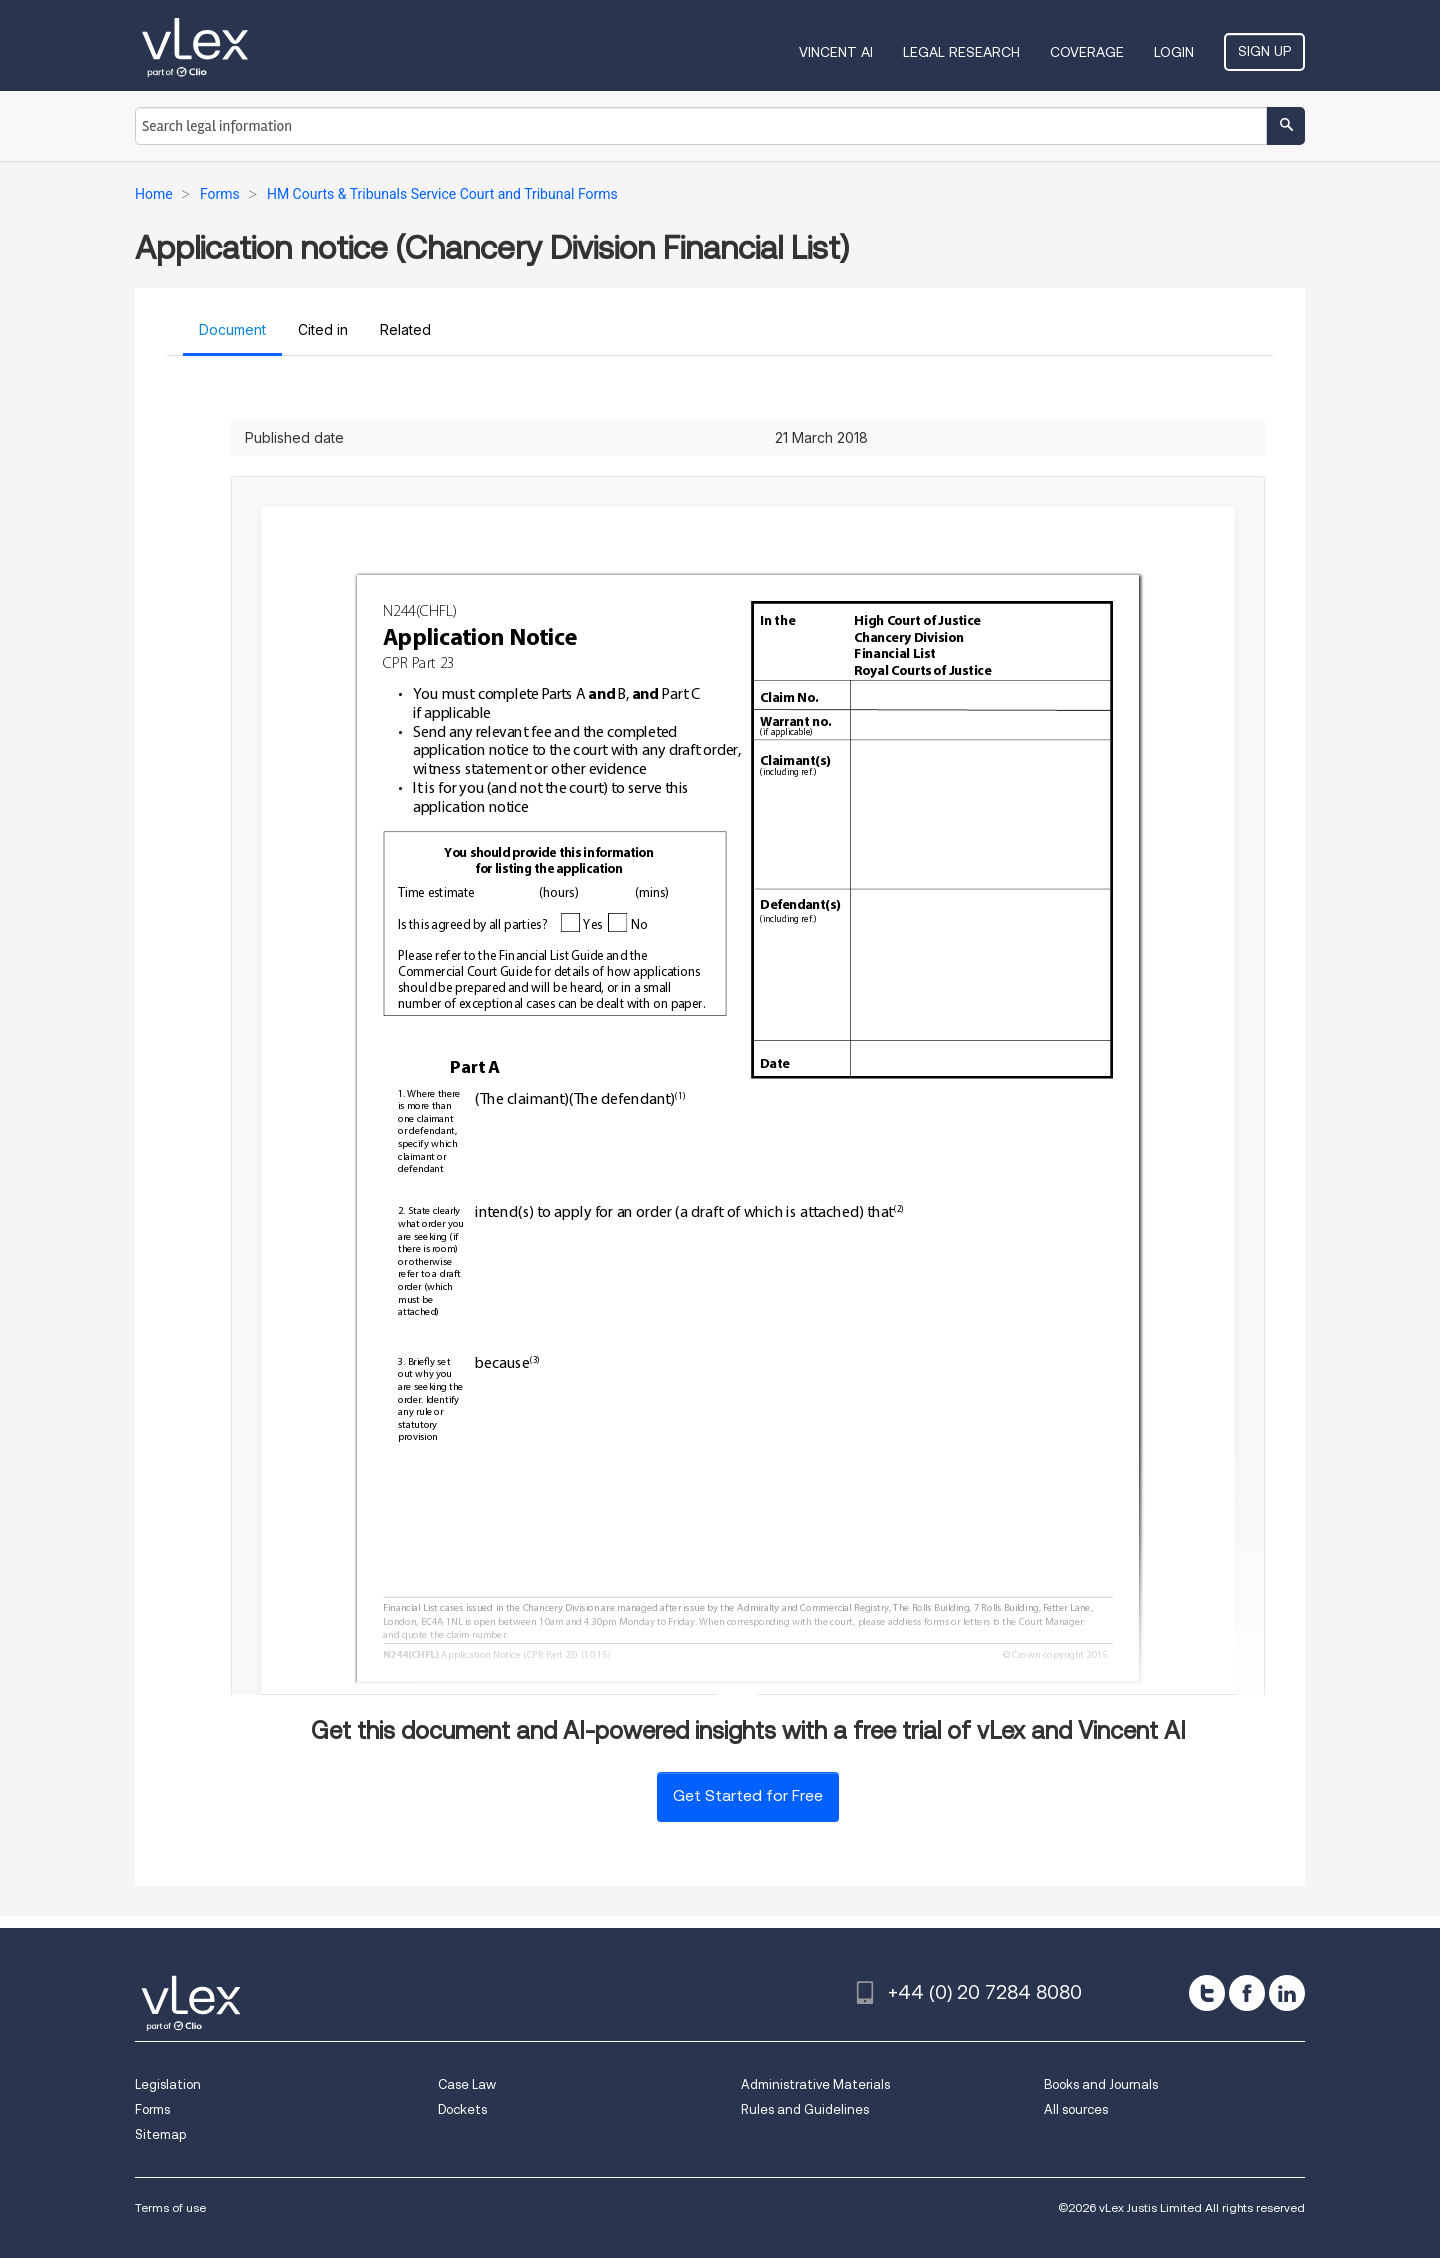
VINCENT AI (836, 52)
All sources (1076, 2109)
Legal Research (961, 52)
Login (1174, 52)
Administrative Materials (815, 2084)
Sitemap (160, 2134)
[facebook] (1247, 1993)
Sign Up (1264, 51)
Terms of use (170, 2207)
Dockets (462, 2109)
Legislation (168, 2084)
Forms (152, 2109)
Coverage (1087, 52)
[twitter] (1207, 1993)
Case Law (467, 2084)
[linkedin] (1287, 1993)
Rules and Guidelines (805, 2109)
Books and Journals (1101, 2084)
